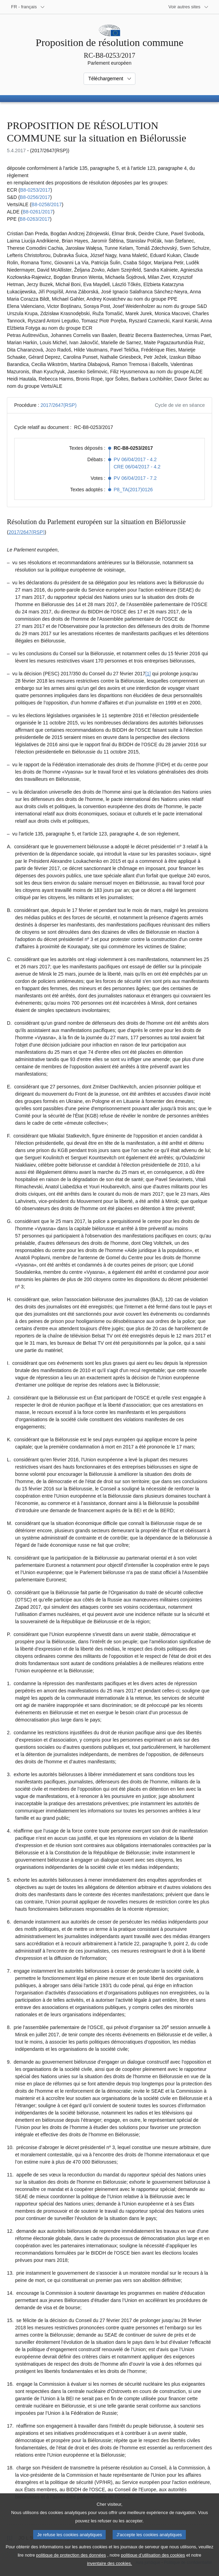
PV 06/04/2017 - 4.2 (135, 459)
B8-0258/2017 (46, 204)
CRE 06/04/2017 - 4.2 (137, 466)
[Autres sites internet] (188, 7)
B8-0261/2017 (37, 211)
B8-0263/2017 (35, 219)
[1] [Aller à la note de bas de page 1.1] (148, 673)
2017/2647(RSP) (58, 405)
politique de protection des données (71, 2563)
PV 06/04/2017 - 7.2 (135, 478)
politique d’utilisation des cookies (153, 2563)
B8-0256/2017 (35, 197)
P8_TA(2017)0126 (133, 489)
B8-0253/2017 (35, 190)
